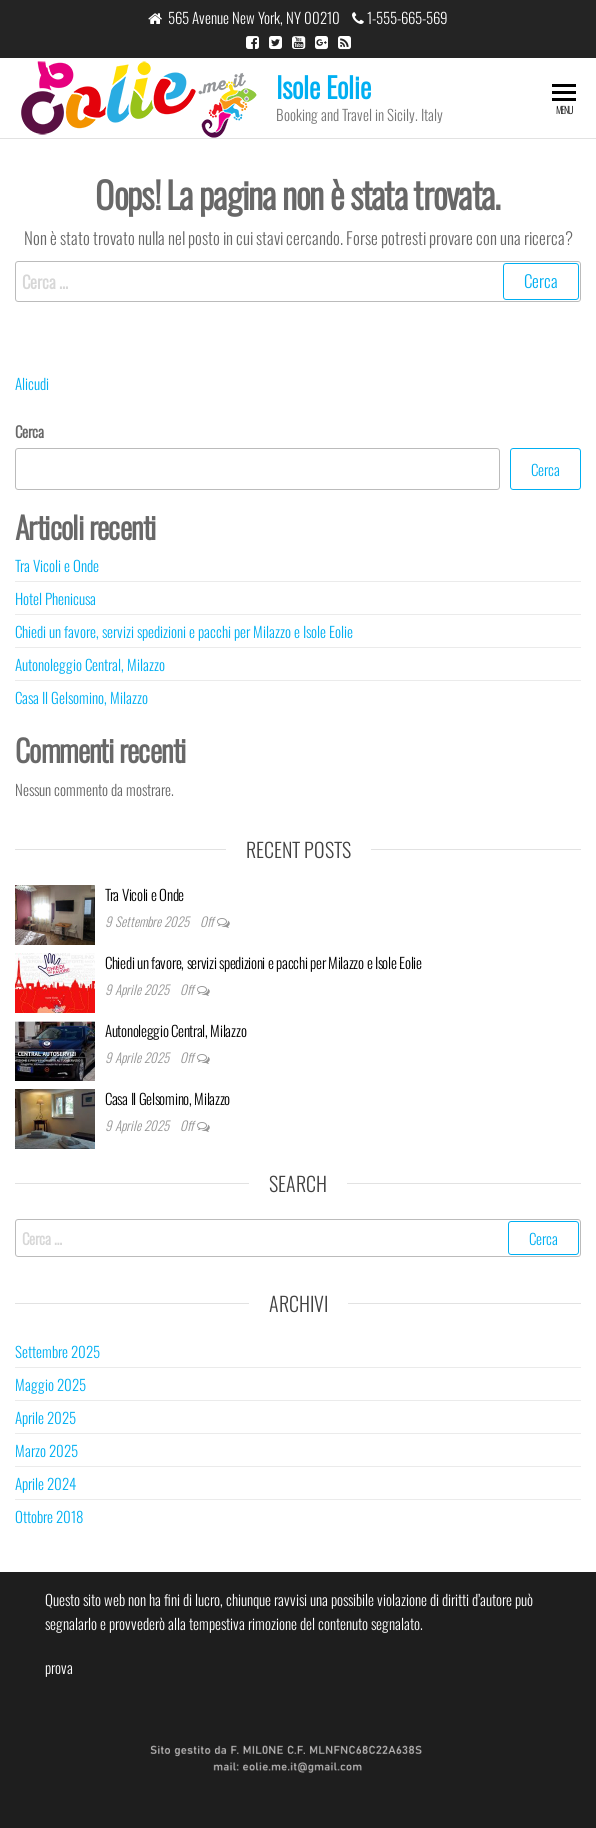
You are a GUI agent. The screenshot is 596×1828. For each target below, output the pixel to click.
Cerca (29, 431)
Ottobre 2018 (49, 1516)
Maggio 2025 (50, 1384)
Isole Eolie (323, 86)
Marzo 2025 (46, 1450)
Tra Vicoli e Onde (57, 565)
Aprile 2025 (45, 1417)
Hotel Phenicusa (55, 598)
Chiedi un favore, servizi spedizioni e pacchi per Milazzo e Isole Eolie (184, 631)
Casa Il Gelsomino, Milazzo (81, 697)
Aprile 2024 (45, 1483)
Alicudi (32, 383)
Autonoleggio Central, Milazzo (90, 664)
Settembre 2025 (57, 1351)
